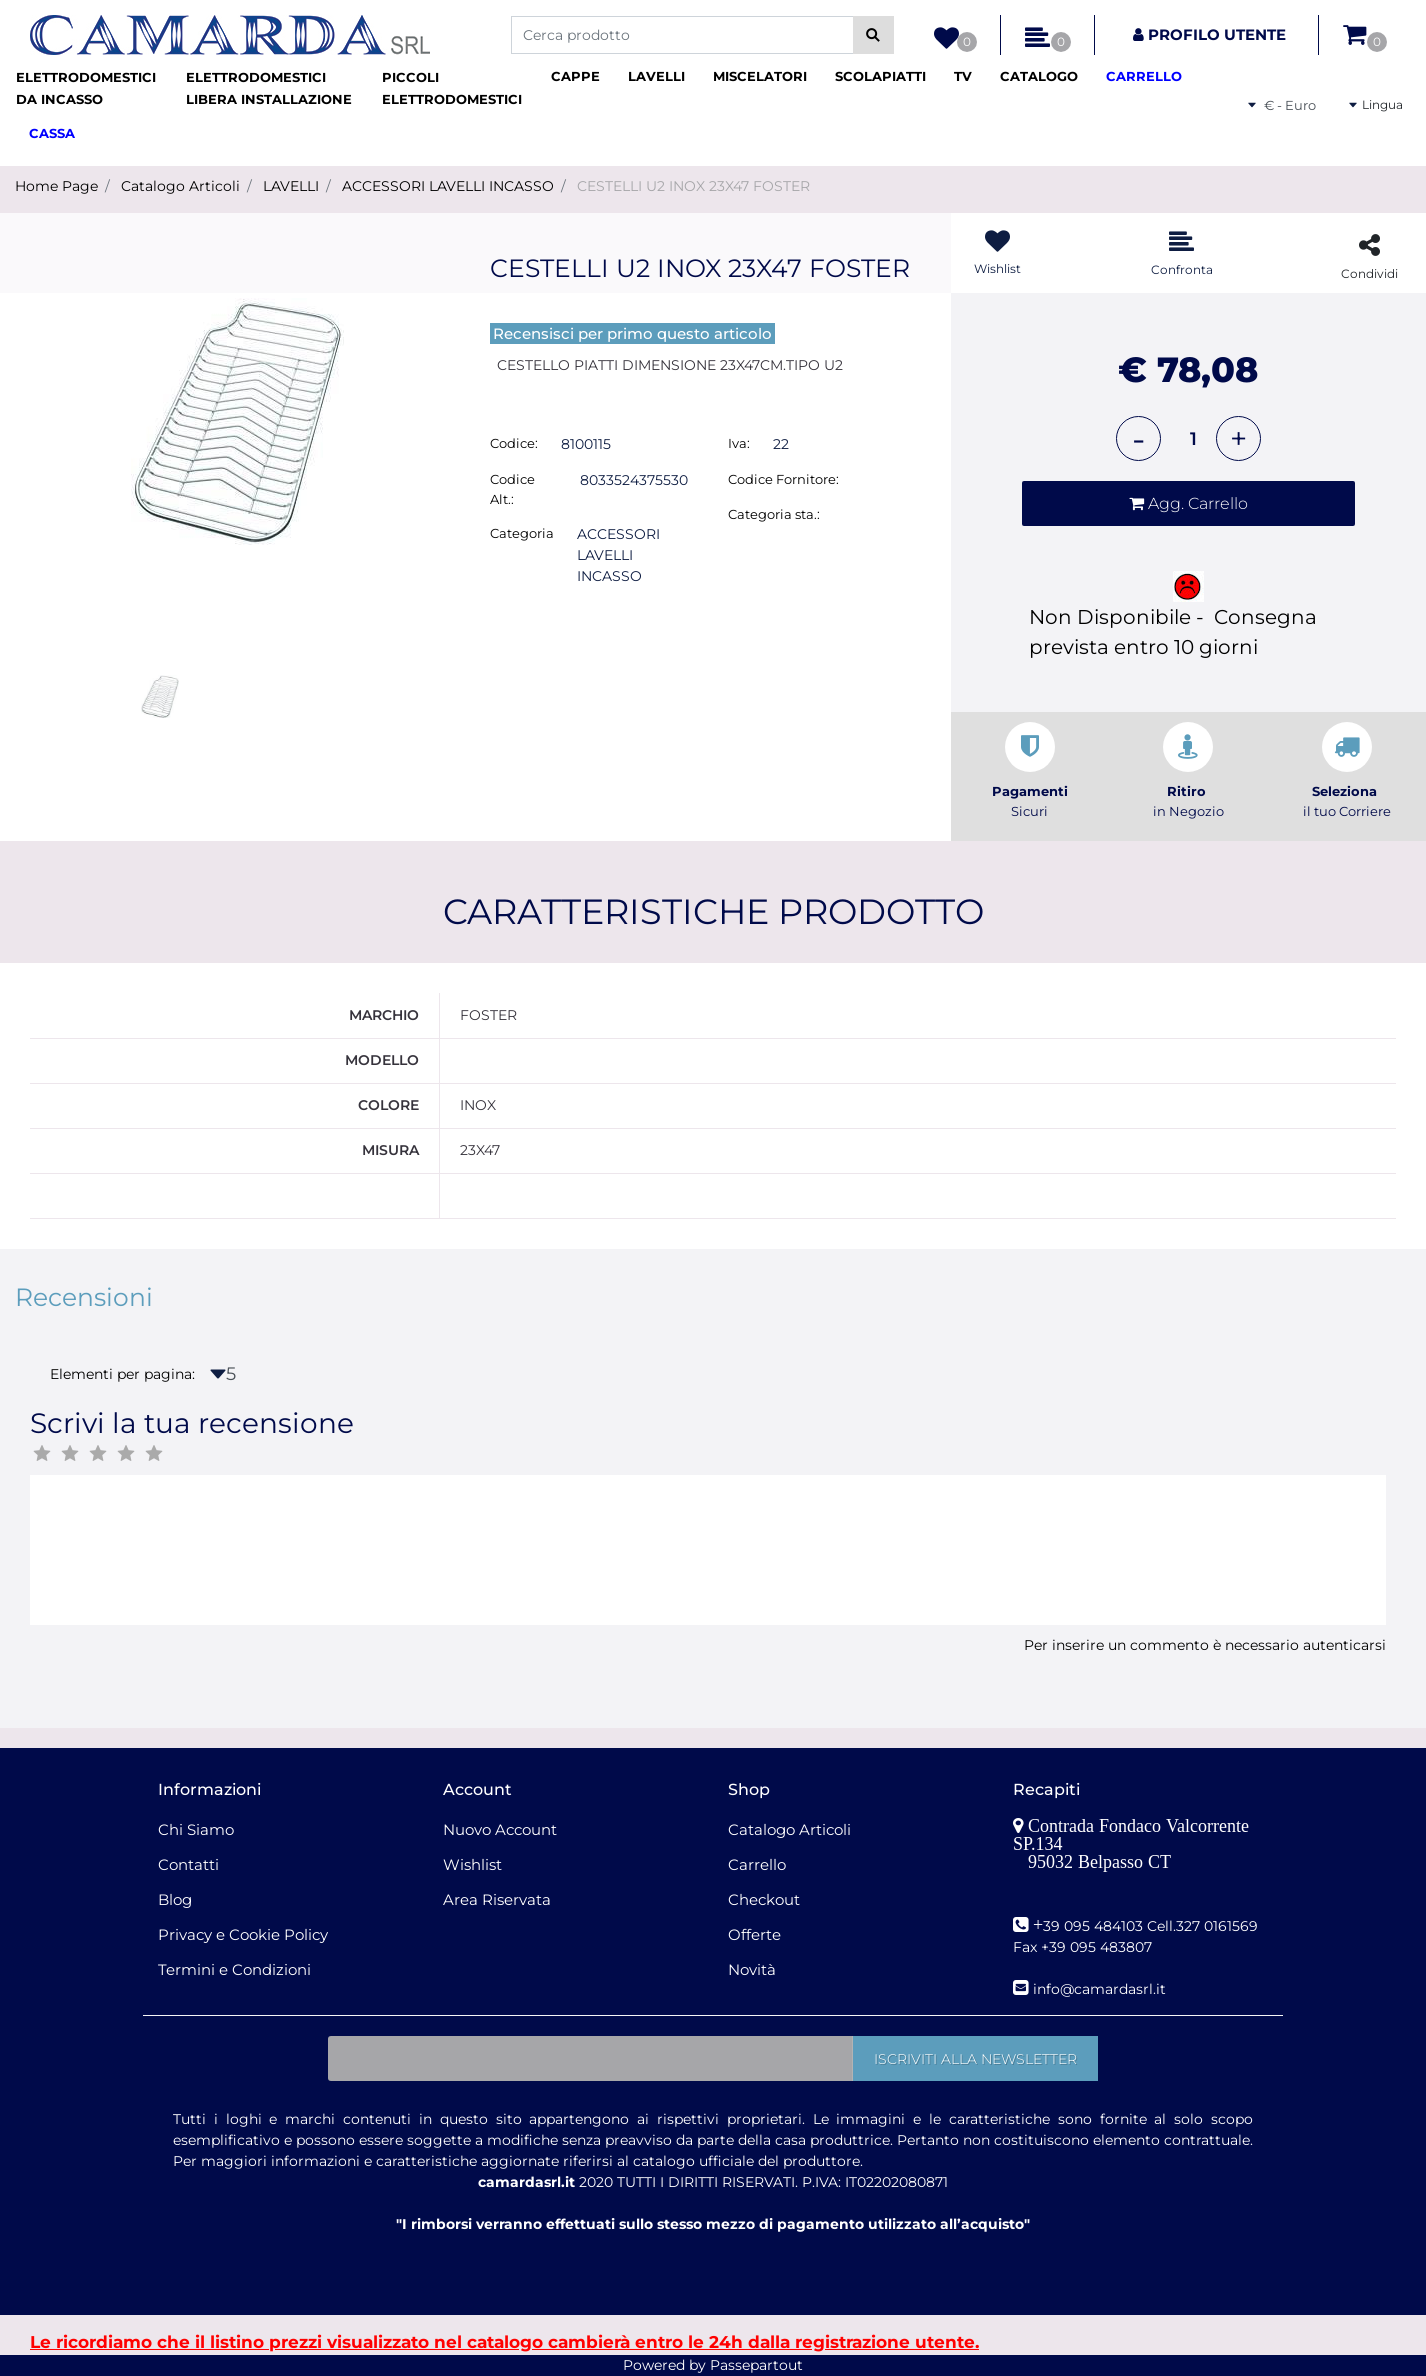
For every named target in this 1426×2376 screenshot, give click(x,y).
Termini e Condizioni (234, 1969)
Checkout (764, 1899)
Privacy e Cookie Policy (243, 1934)
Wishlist (472, 1864)
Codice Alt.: (512, 489)
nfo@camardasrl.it (1101, 1989)
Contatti (188, 1864)
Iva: (739, 443)
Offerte (754, 1934)
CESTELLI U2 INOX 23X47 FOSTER (693, 186)
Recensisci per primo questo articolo (632, 333)
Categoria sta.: (774, 514)
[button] (873, 35)
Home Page (56, 186)
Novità (752, 1969)
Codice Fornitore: (783, 479)
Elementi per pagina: (122, 1374)
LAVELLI (291, 186)
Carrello (757, 1864)
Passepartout (756, 2365)
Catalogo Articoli (180, 186)
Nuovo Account (500, 1829)
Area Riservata (497, 1899)
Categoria (522, 533)
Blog (175, 1899)
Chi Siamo (196, 1829)
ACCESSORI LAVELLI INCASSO (448, 186)
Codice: (514, 443)
